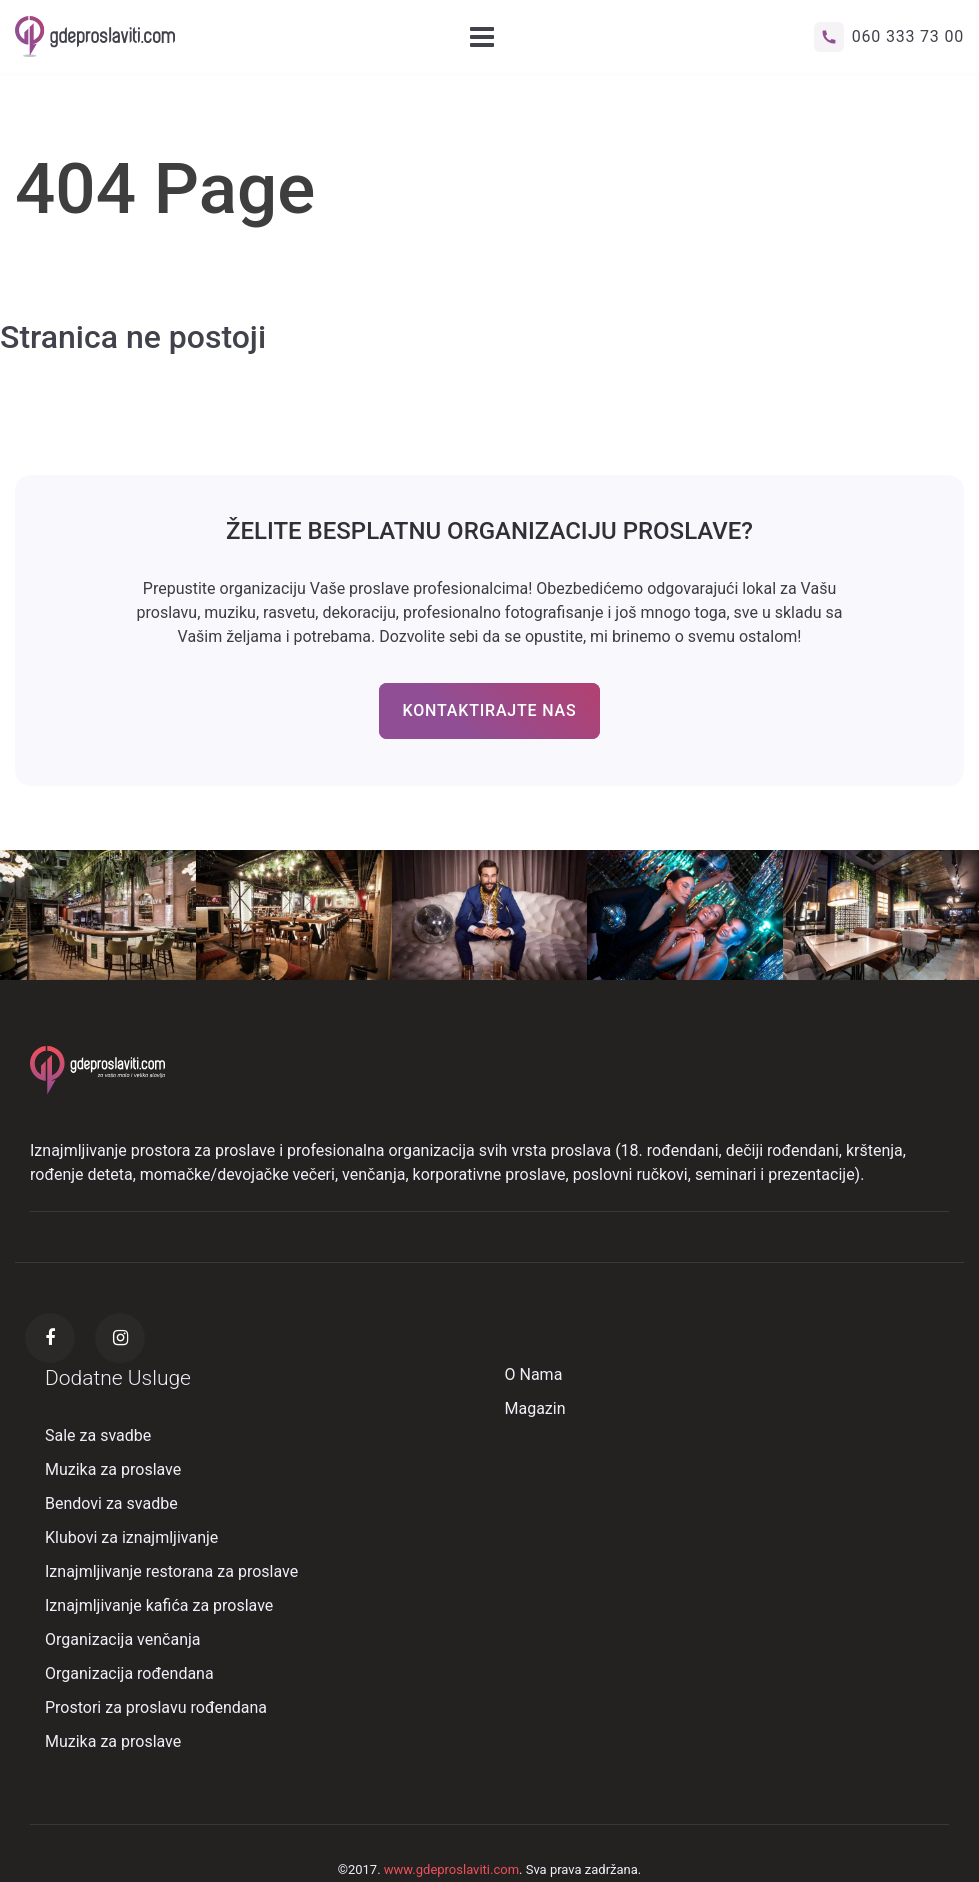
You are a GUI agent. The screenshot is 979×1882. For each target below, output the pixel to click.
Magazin (535, 1408)
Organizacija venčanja (123, 1639)
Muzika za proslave (113, 1469)
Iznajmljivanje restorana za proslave (171, 1571)
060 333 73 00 (889, 37)
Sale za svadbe (98, 1435)
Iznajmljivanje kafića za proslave (159, 1605)
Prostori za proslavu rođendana (156, 1707)
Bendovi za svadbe (111, 1503)
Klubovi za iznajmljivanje (131, 1537)
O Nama (534, 1374)
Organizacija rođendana (129, 1673)
